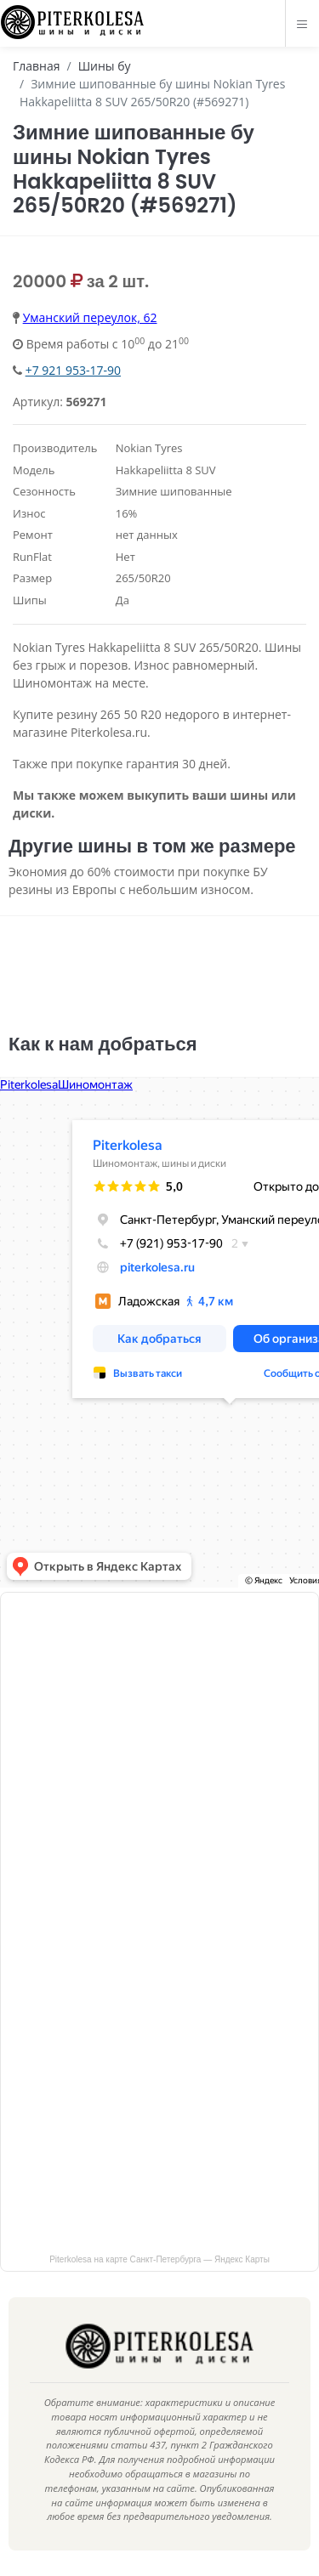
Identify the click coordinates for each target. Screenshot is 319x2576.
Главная (36, 66)
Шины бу (104, 66)
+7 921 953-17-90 (73, 370)
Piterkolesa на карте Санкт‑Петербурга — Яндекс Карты (159, 2259)
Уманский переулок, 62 (90, 317)
